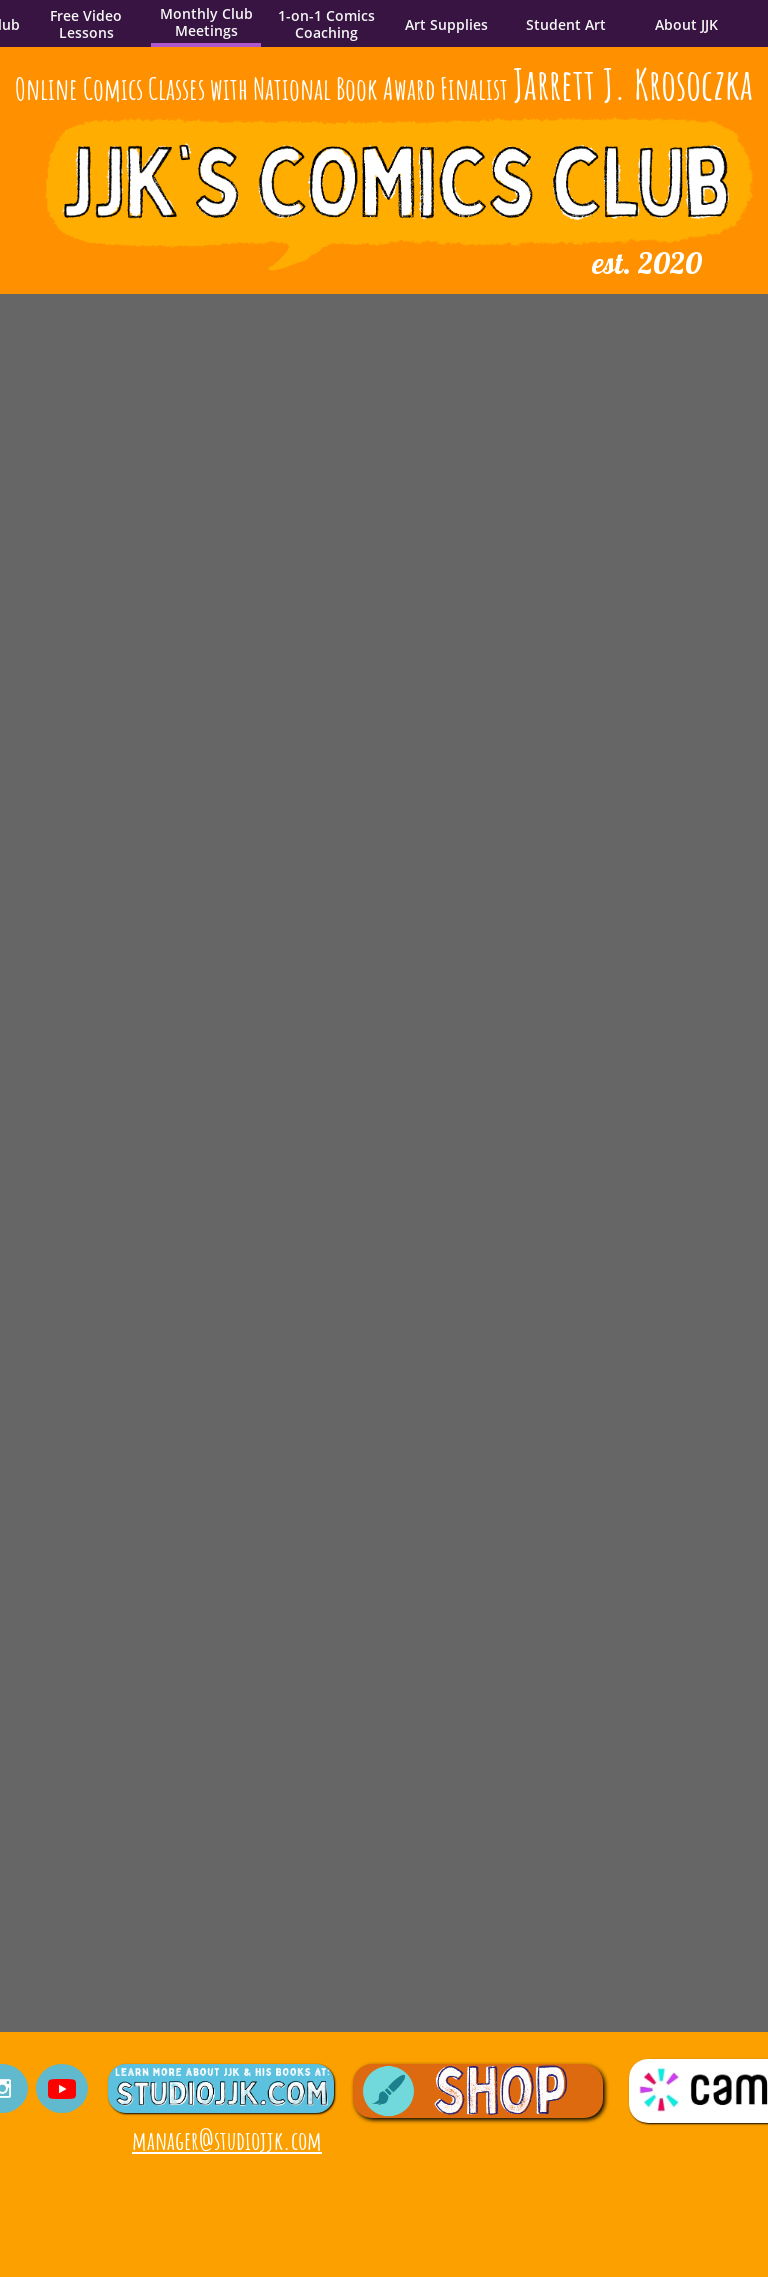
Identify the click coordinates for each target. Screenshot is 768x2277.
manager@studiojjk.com (227, 2140)
